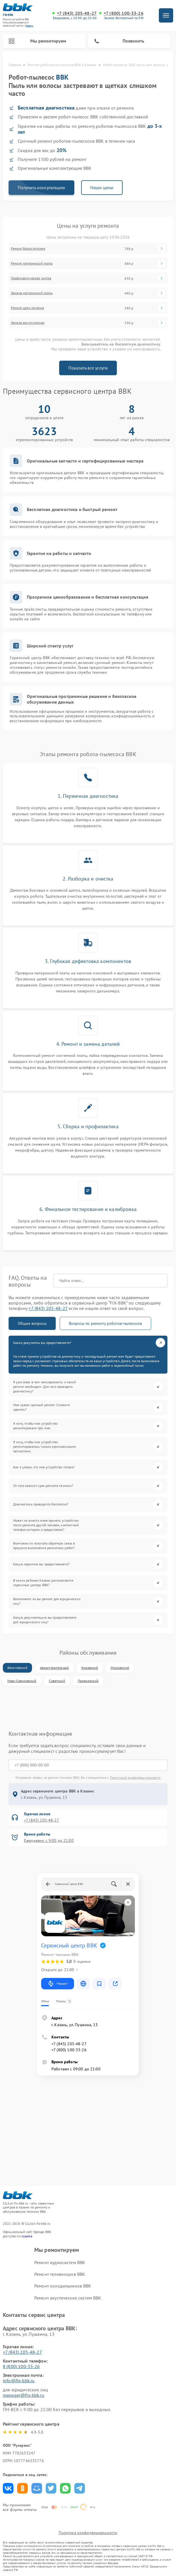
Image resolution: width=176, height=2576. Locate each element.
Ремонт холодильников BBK (62, 2286)
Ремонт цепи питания (27, 308)
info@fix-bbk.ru (19, 2380)
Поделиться (8, 2488)
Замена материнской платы (32, 293)
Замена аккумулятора (27, 323)
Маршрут (57, 1983)
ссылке (27, 2236)
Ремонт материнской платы (32, 263)
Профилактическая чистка (31, 278)
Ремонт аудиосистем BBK (59, 2262)
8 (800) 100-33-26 (21, 2366)
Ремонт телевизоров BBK (59, 2274)
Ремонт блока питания (28, 249)
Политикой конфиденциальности (135, 1777)
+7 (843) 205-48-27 (77, 13)
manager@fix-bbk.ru (23, 2395)
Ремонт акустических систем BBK (67, 2298)
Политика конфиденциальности (88, 2532)
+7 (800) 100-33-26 (123, 13)
